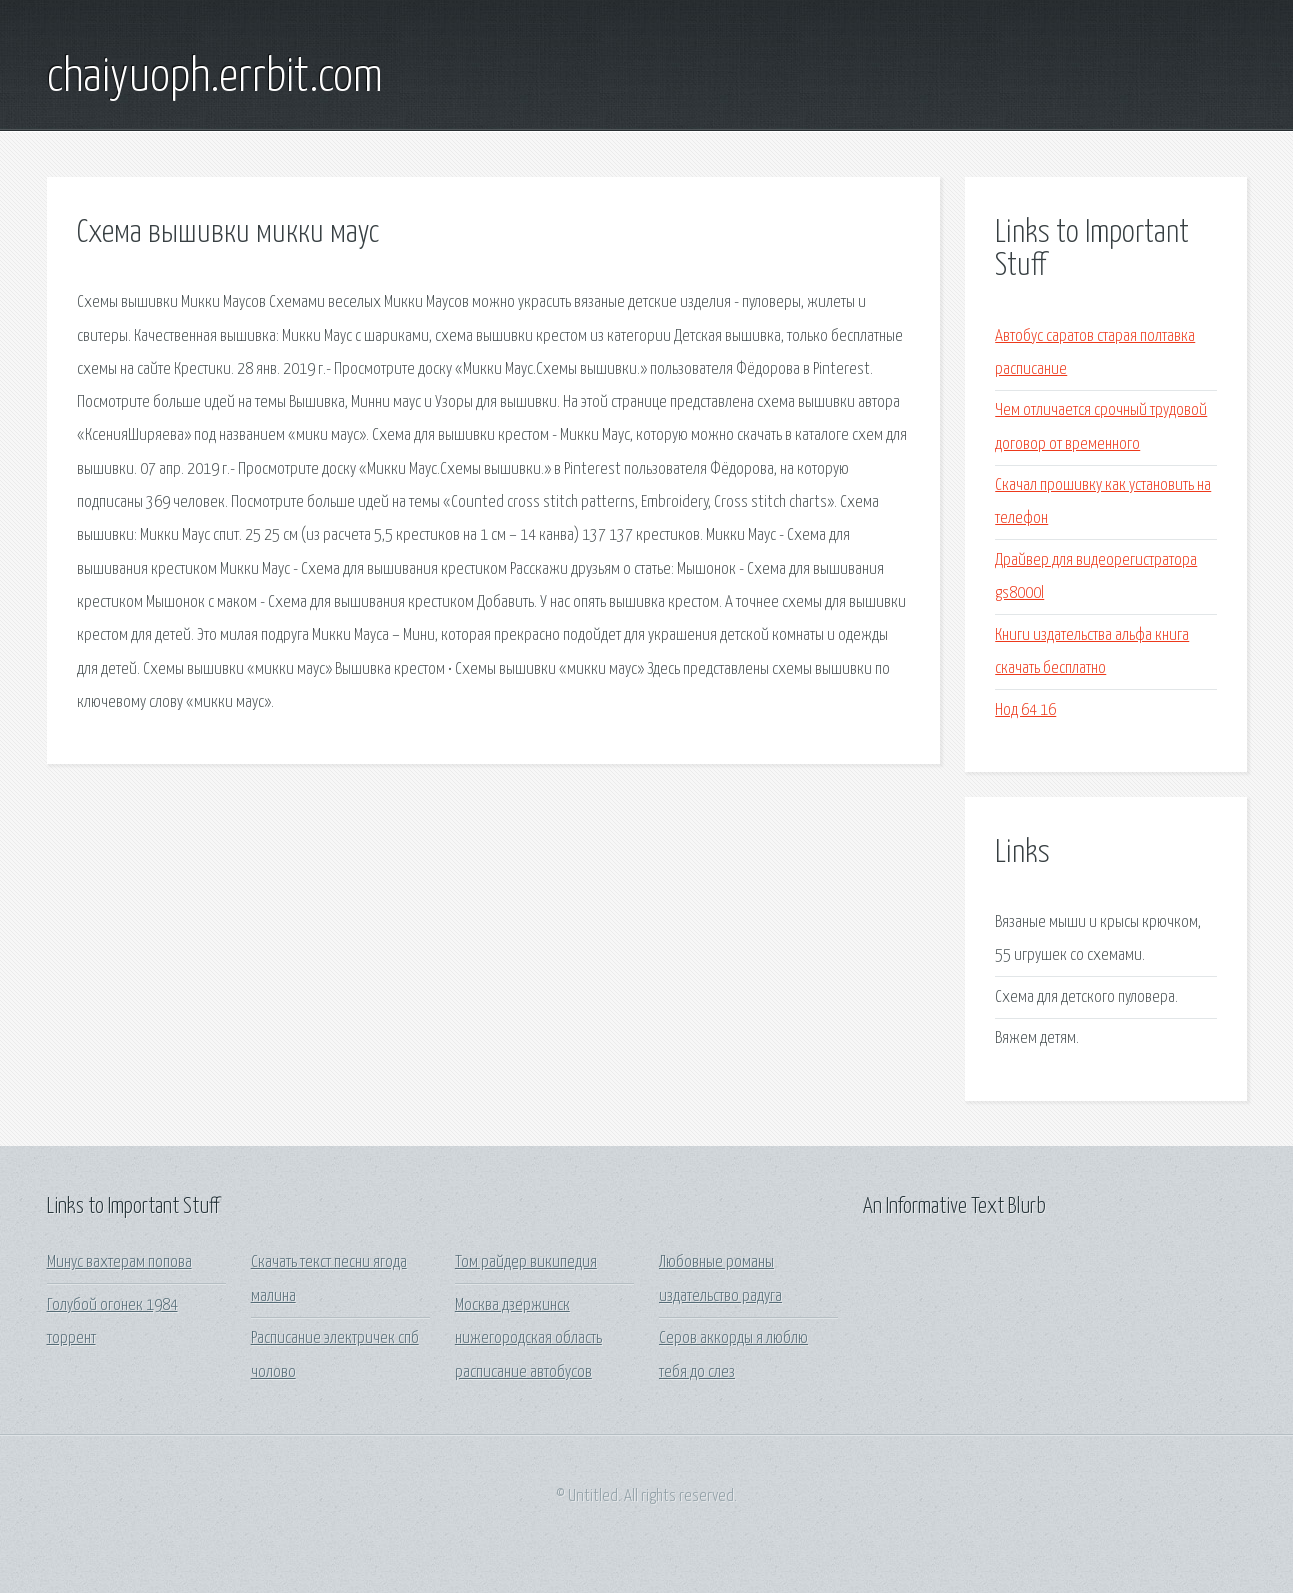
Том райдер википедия (526, 1262)
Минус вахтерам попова (119, 1262)
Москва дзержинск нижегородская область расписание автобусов (528, 1339)
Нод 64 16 (1025, 710)
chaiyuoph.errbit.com (215, 78)
